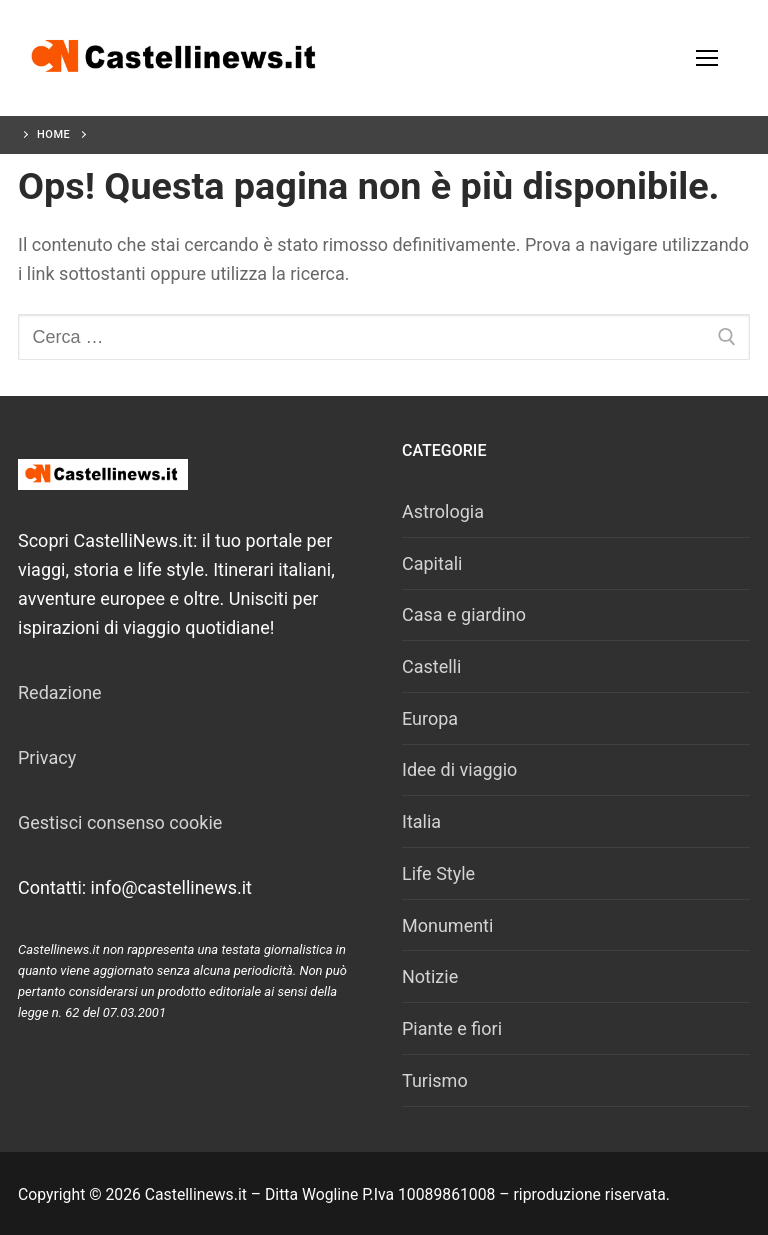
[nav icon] (706, 58)
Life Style (438, 873)
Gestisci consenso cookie (120, 822)
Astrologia (443, 511)
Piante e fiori (452, 1028)
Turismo (435, 1080)
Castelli (431, 666)
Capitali (432, 563)
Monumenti (447, 925)
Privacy (47, 757)
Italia (421, 821)
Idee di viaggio (459, 769)
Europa (430, 718)
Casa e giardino (464, 614)
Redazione (60, 692)
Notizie (430, 976)
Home (53, 134)
